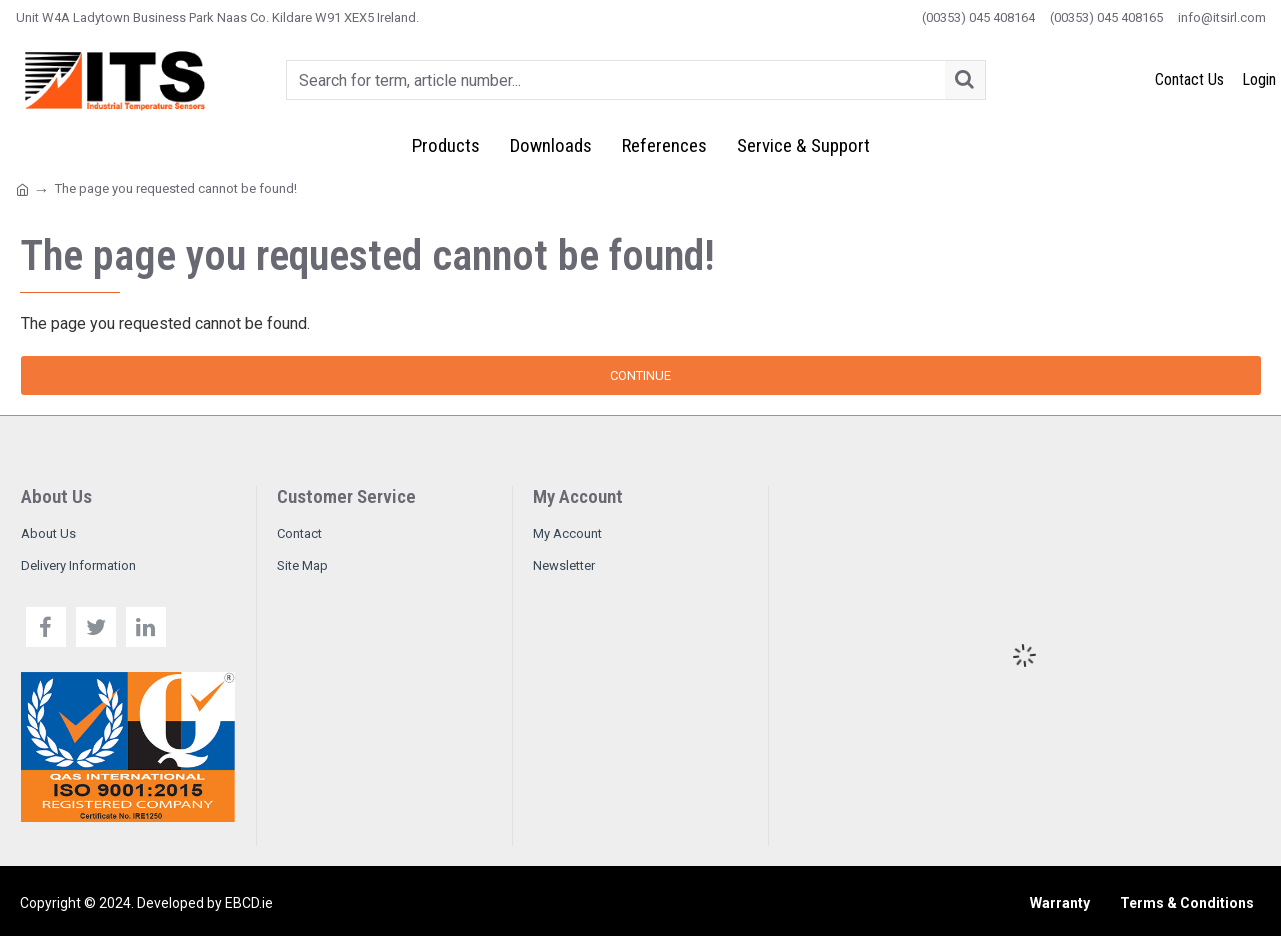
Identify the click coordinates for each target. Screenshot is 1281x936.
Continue (640, 375)
